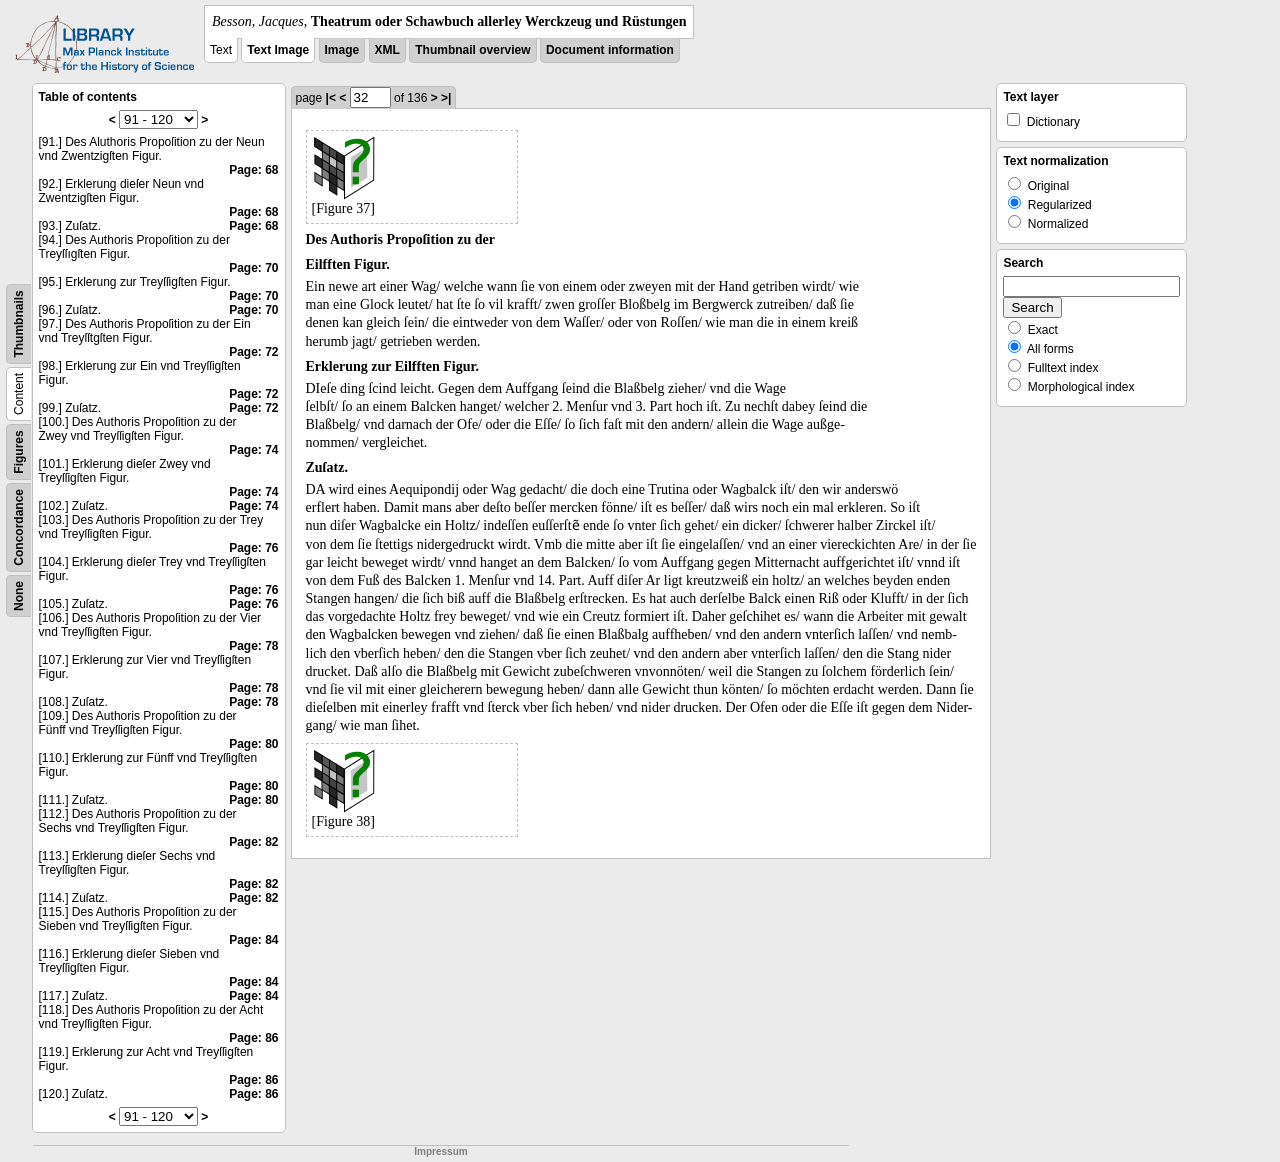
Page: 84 (253, 940)
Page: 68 (253, 170)
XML (387, 50)
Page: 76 (253, 548)
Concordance (19, 527)
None (19, 596)
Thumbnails (19, 323)
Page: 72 (253, 352)
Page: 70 (253, 268)
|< (331, 98)
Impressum (440, 1151)
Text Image (278, 50)
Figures (19, 451)
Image (342, 50)
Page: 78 (253, 646)
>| (446, 98)
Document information (610, 50)
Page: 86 (253, 1038)
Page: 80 (253, 744)
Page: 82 (253, 842)
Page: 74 (253, 450)
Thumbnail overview (472, 50)
